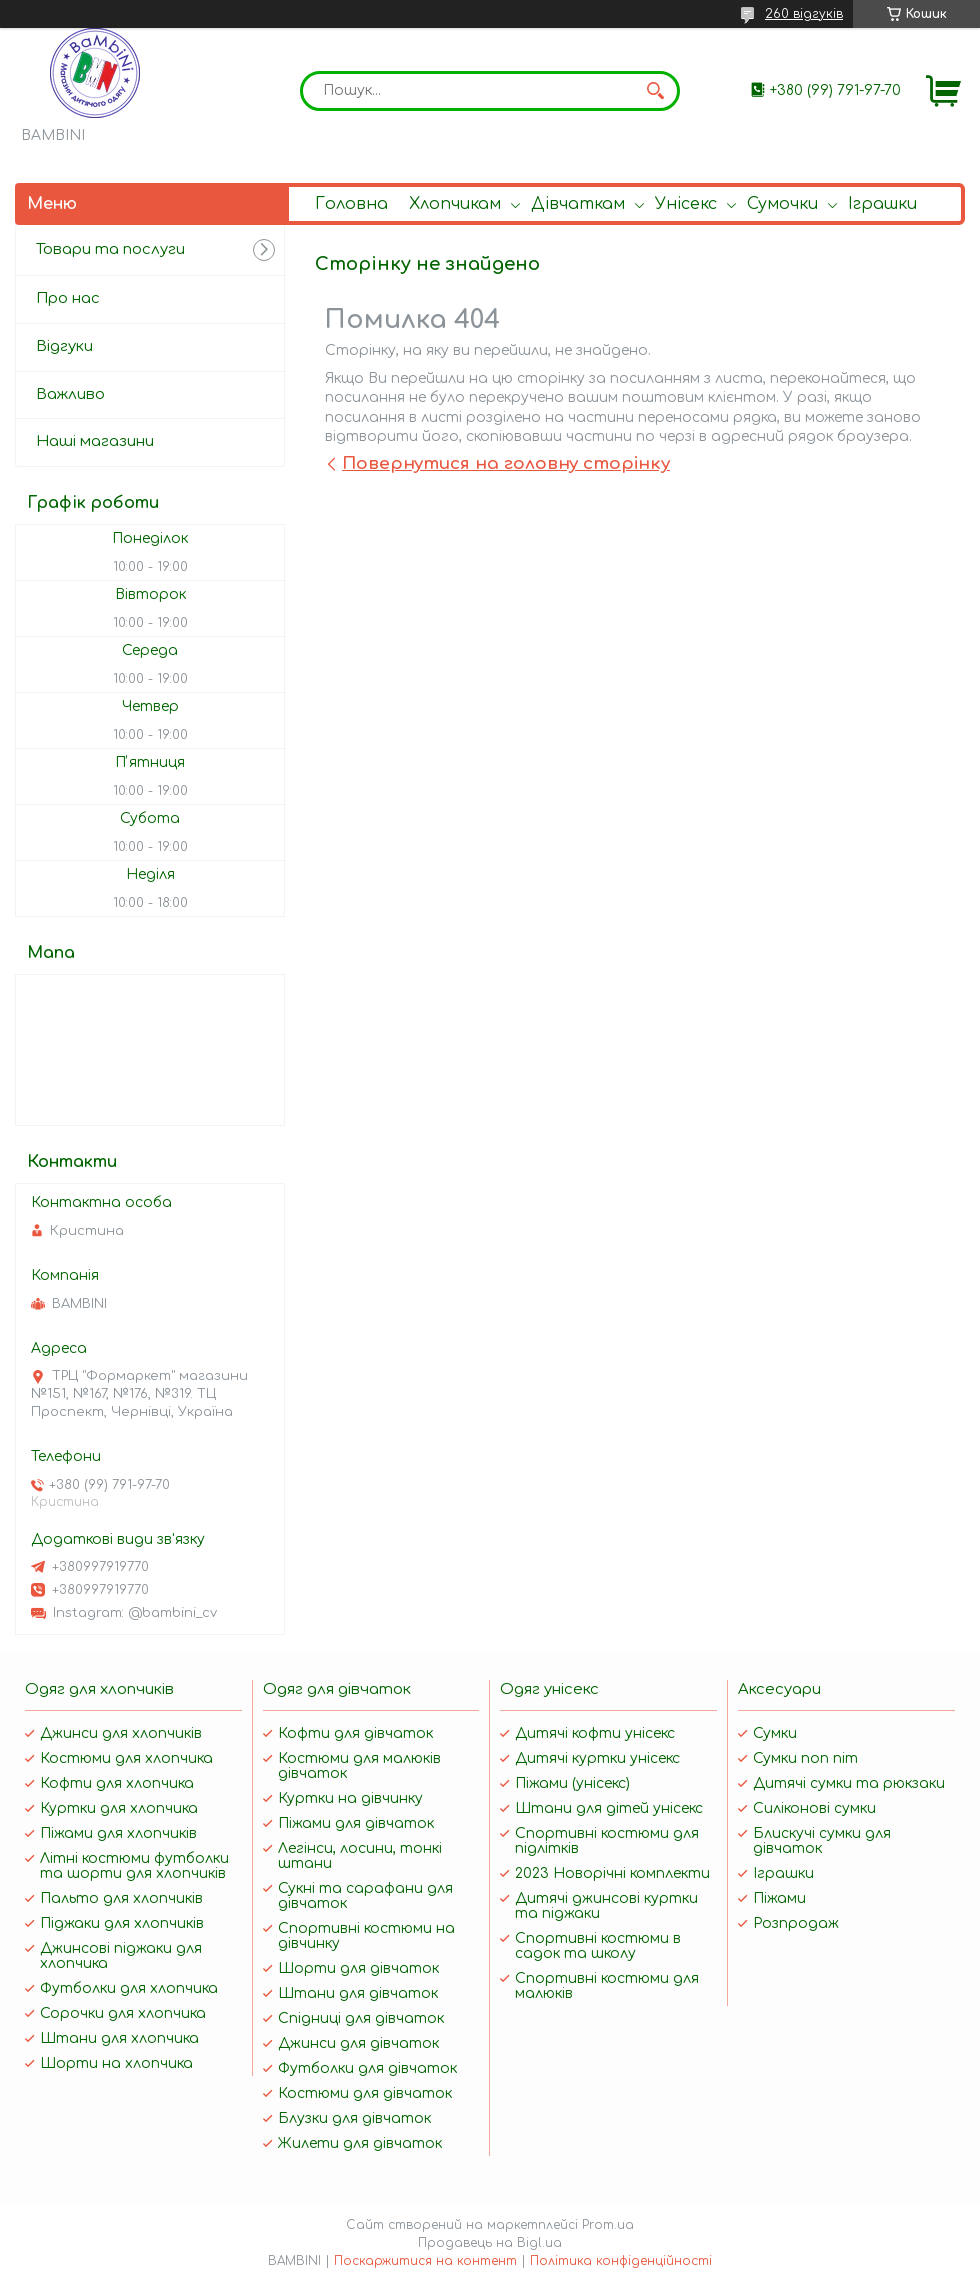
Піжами (779, 1898)
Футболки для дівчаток (367, 2068)
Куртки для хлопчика (119, 1808)
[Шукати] (655, 91)
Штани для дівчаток (358, 1993)
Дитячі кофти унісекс (595, 1733)
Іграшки (882, 204)
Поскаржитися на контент (425, 2261)
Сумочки (782, 204)
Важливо (70, 394)
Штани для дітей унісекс (609, 1808)
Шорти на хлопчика (116, 2063)
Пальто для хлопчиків (121, 1898)
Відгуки (64, 346)
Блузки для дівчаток (354, 2118)
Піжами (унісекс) (572, 1783)
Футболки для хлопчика (129, 1988)
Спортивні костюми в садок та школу (598, 1946)
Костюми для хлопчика (126, 1758)
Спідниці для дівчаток (361, 2018)
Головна (351, 204)
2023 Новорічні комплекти (612, 1873)
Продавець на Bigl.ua (490, 2243)
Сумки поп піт (805, 1758)
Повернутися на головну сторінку (506, 463)
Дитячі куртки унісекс (597, 1758)
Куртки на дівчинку (350, 1798)
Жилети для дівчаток (360, 2143)
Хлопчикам (455, 204)
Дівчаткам (578, 204)
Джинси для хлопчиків (121, 1733)
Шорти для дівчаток (358, 1968)
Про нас (68, 298)
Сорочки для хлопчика (123, 2013)
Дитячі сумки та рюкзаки (849, 1783)
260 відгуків (804, 14)
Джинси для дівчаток (358, 2043)
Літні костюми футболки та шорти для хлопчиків (134, 1866)
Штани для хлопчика (119, 2038)
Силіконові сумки (814, 1808)
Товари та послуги (110, 249)
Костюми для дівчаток (365, 2093)
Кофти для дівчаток (355, 1733)
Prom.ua (608, 2225)
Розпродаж (796, 1923)
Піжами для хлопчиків (118, 1833)
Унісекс (686, 204)
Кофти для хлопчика (117, 1783)
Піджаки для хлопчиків (122, 1923)
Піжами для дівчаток (356, 1823)
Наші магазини (95, 441)
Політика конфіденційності (621, 2261)
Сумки (775, 1733)
